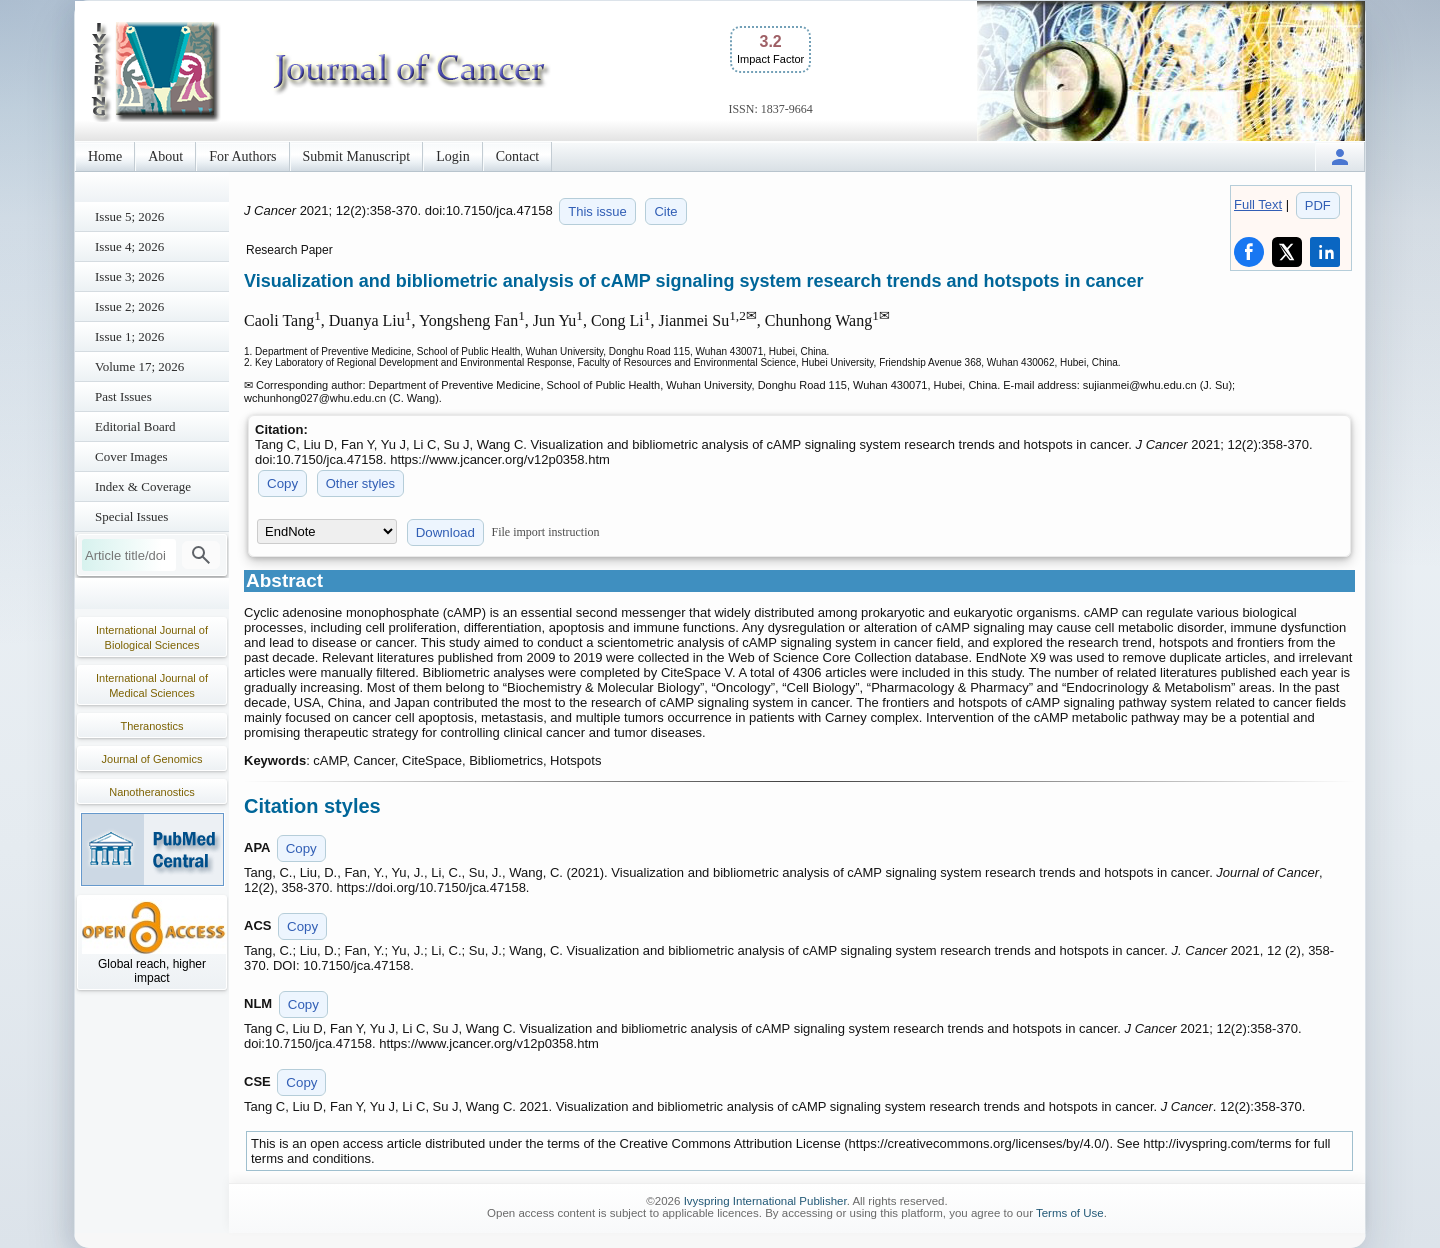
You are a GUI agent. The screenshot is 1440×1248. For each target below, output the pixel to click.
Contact (518, 156)
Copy (282, 483)
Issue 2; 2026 (129, 306)
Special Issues (131, 516)
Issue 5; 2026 (129, 216)
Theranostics (152, 726)
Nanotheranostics (152, 792)
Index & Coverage (143, 486)
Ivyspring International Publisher (765, 1201)
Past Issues (123, 396)
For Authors (242, 156)
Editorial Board (135, 426)
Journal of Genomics (152, 759)
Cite (665, 211)
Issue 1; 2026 (129, 336)
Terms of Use (1070, 1213)
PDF (1318, 205)
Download (445, 532)
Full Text (1258, 204)
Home (105, 156)
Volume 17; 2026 (139, 366)
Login (452, 156)
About (165, 156)
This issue (597, 211)
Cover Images (131, 456)
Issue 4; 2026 (129, 246)
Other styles (360, 483)
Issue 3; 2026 (129, 276)
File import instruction (546, 532)
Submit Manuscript (357, 156)
